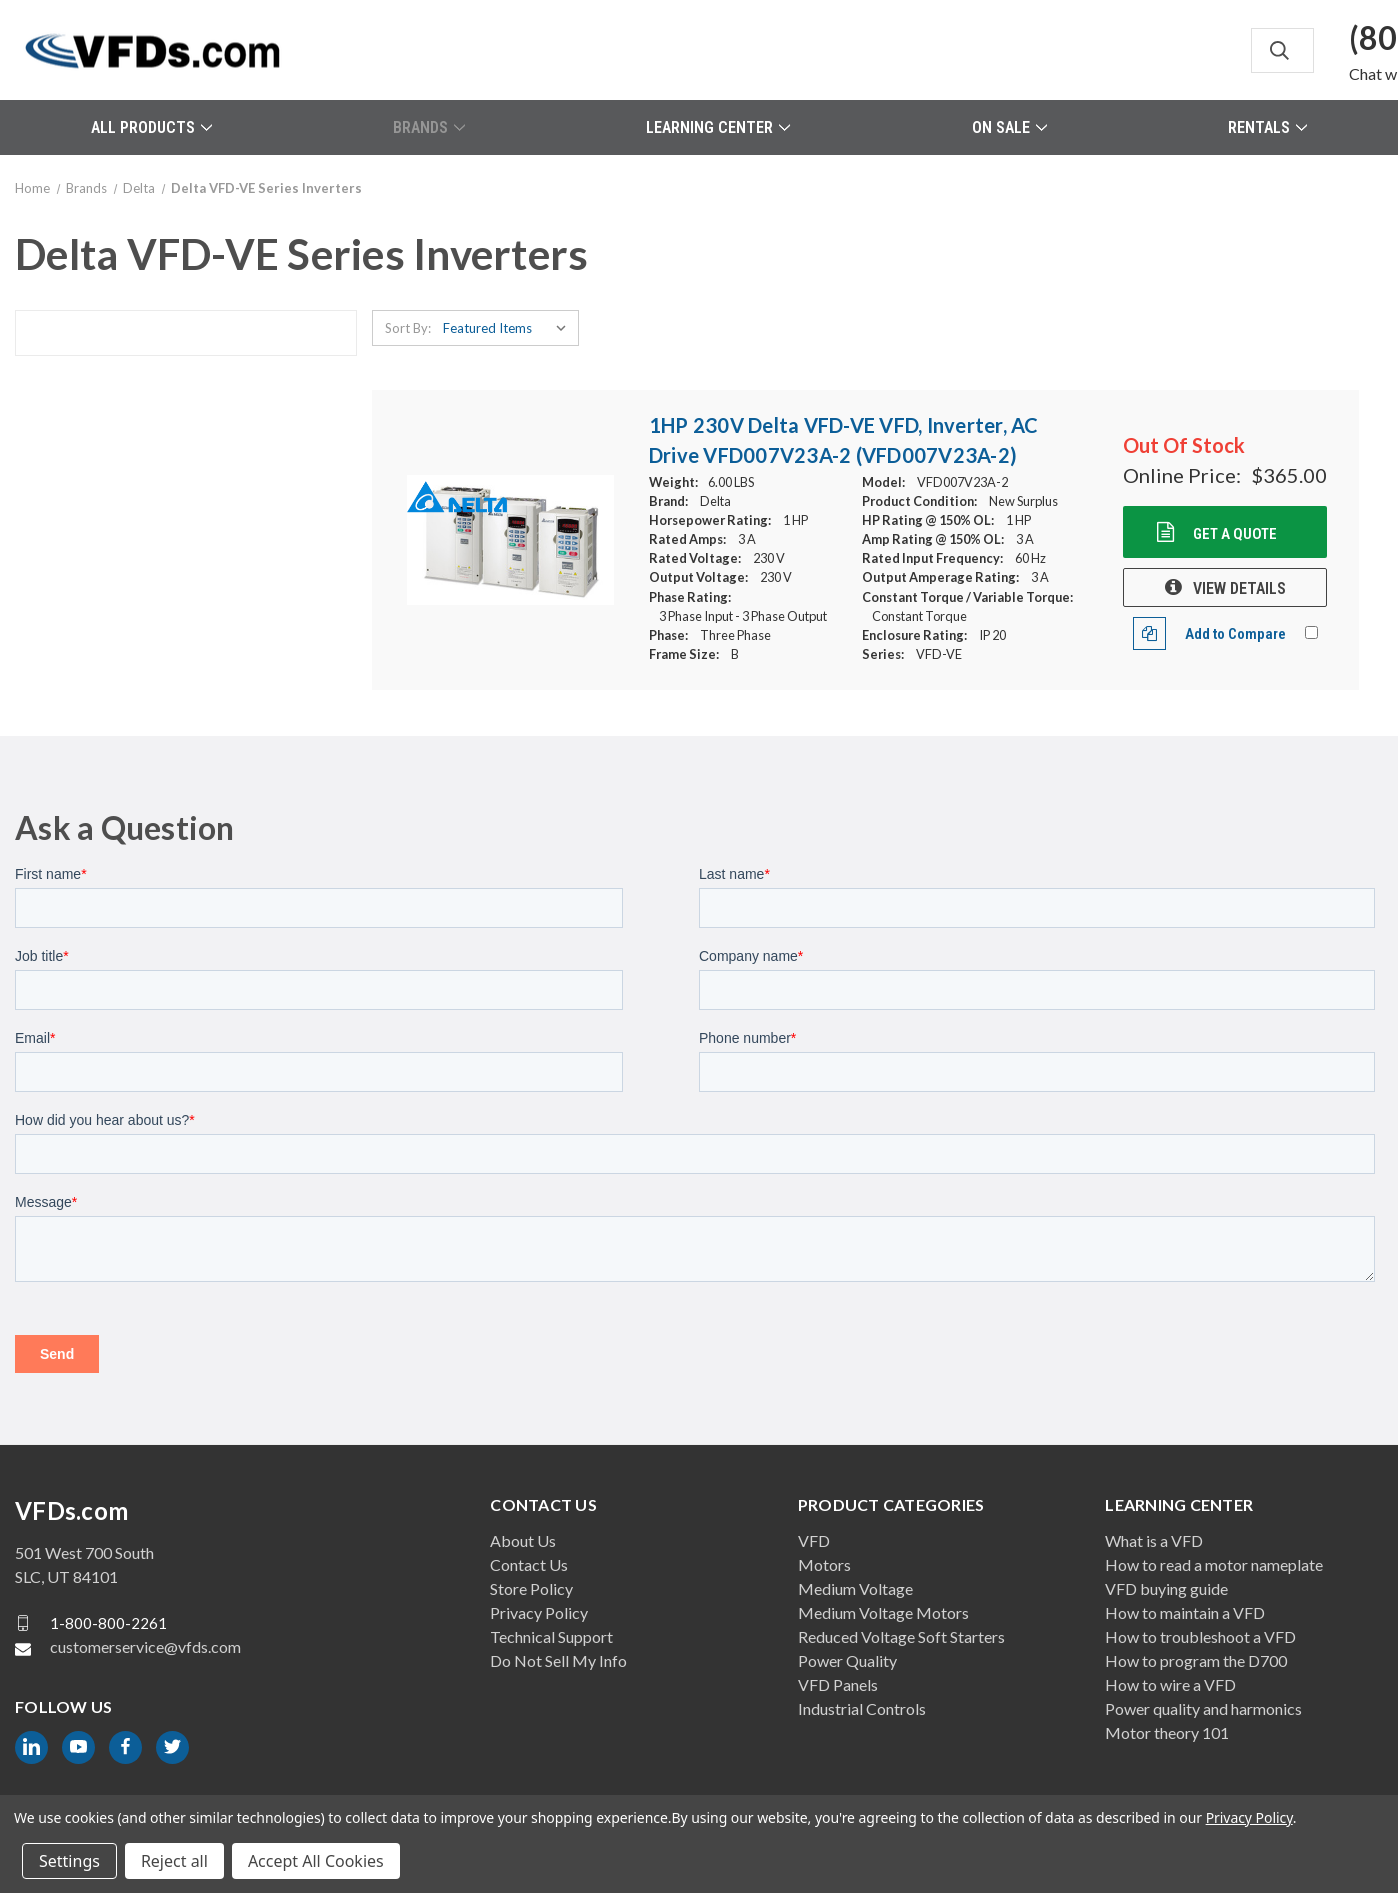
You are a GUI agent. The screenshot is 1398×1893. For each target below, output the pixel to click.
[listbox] (509, 328)
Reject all (174, 1861)
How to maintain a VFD (1185, 1612)
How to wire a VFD (1170, 1684)
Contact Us (529, 1564)
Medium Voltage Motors (883, 1612)
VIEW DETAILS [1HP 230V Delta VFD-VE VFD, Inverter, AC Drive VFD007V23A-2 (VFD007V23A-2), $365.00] (1225, 588)
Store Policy (531, 1588)
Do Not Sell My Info (558, 1660)
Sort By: (408, 328)
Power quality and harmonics (1203, 1708)
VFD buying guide (1166, 1588)
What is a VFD (1154, 1540)
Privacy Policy (539, 1612)
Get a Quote (1233, 534)
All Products (151, 127)
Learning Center (718, 127)
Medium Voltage (855, 1588)
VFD (814, 1540)
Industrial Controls (862, 1708)
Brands (429, 127)
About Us (523, 1540)
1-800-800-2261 (108, 1623)
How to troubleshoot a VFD (1200, 1636)
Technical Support (551, 1636)
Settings (69, 1861)
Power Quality (847, 1660)
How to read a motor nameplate (1214, 1564)
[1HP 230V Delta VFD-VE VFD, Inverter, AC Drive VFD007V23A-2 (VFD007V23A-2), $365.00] (510, 539)
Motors (824, 1564)
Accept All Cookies (316, 1861)
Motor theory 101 (1167, 1732)
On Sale (1009, 127)
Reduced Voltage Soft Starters (901, 1636)
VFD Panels (838, 1684)
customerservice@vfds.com (145, 1646)
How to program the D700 (1196, 1660)
